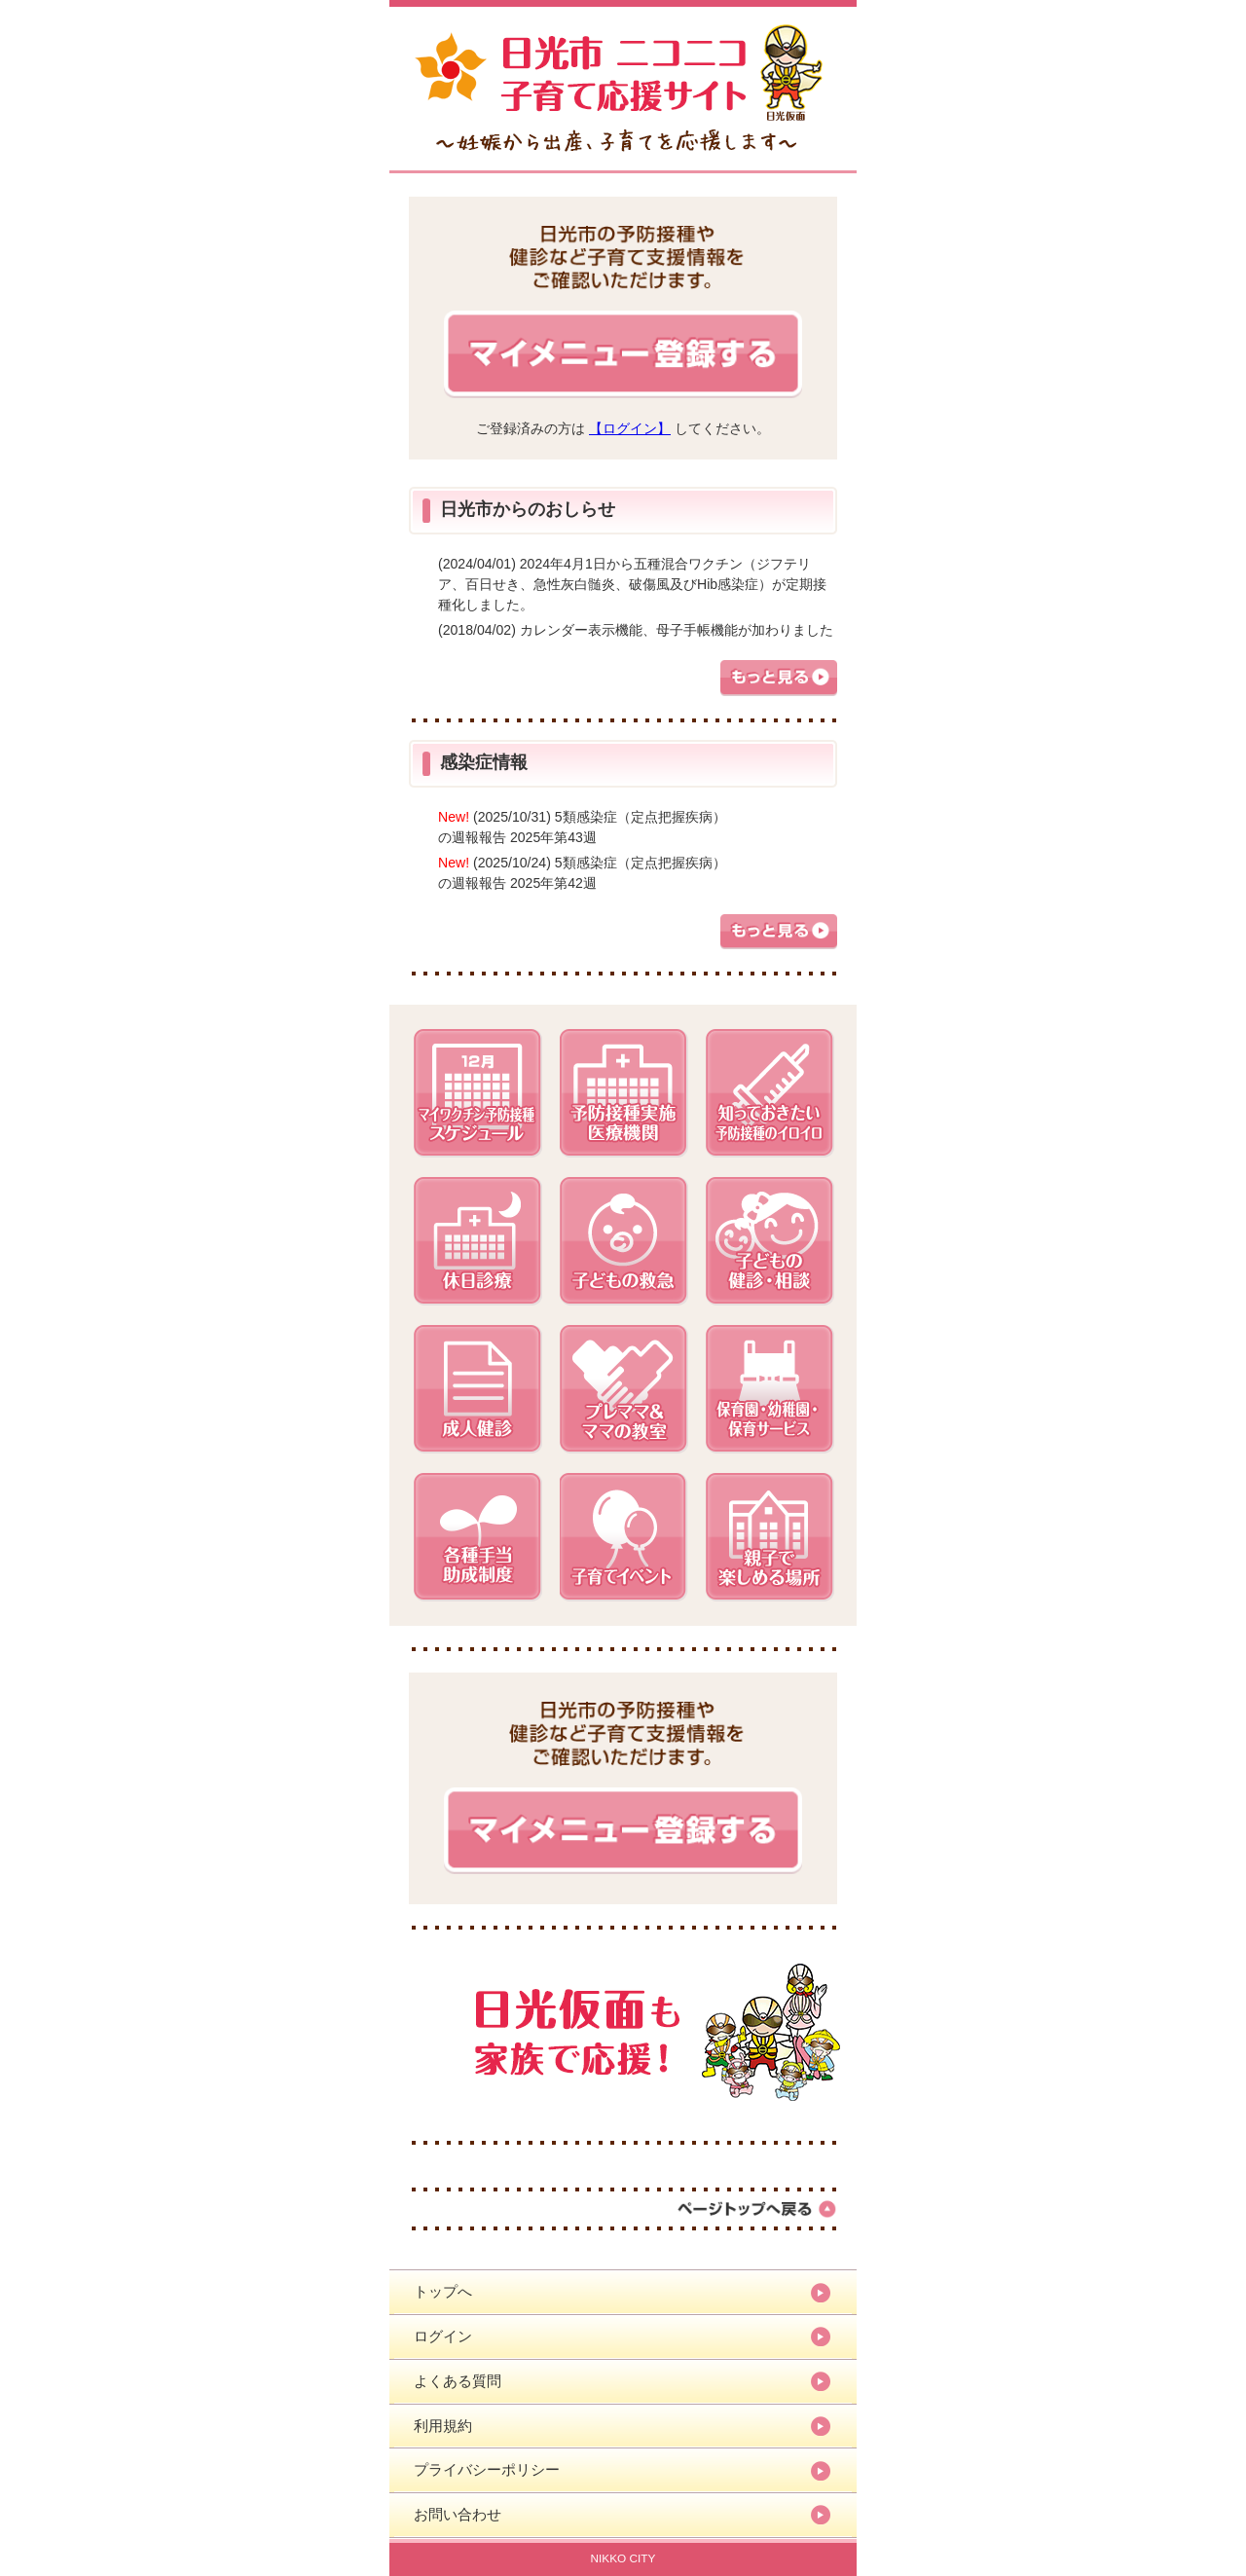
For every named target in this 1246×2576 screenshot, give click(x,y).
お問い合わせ (457, 2514)
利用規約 (443, 2425)
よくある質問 (457, 2381)
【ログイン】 (630, 428)
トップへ (443, 2291)
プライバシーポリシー (487, 2469)
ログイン (443, 2336)
